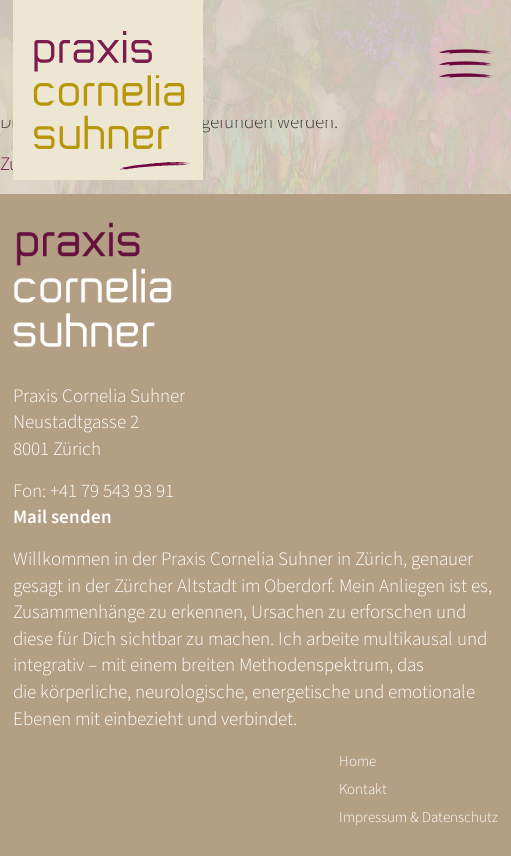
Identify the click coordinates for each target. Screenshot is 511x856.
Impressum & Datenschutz (418, 817)
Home (357, 761)
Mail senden (62, 517)
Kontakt (363, 789)
